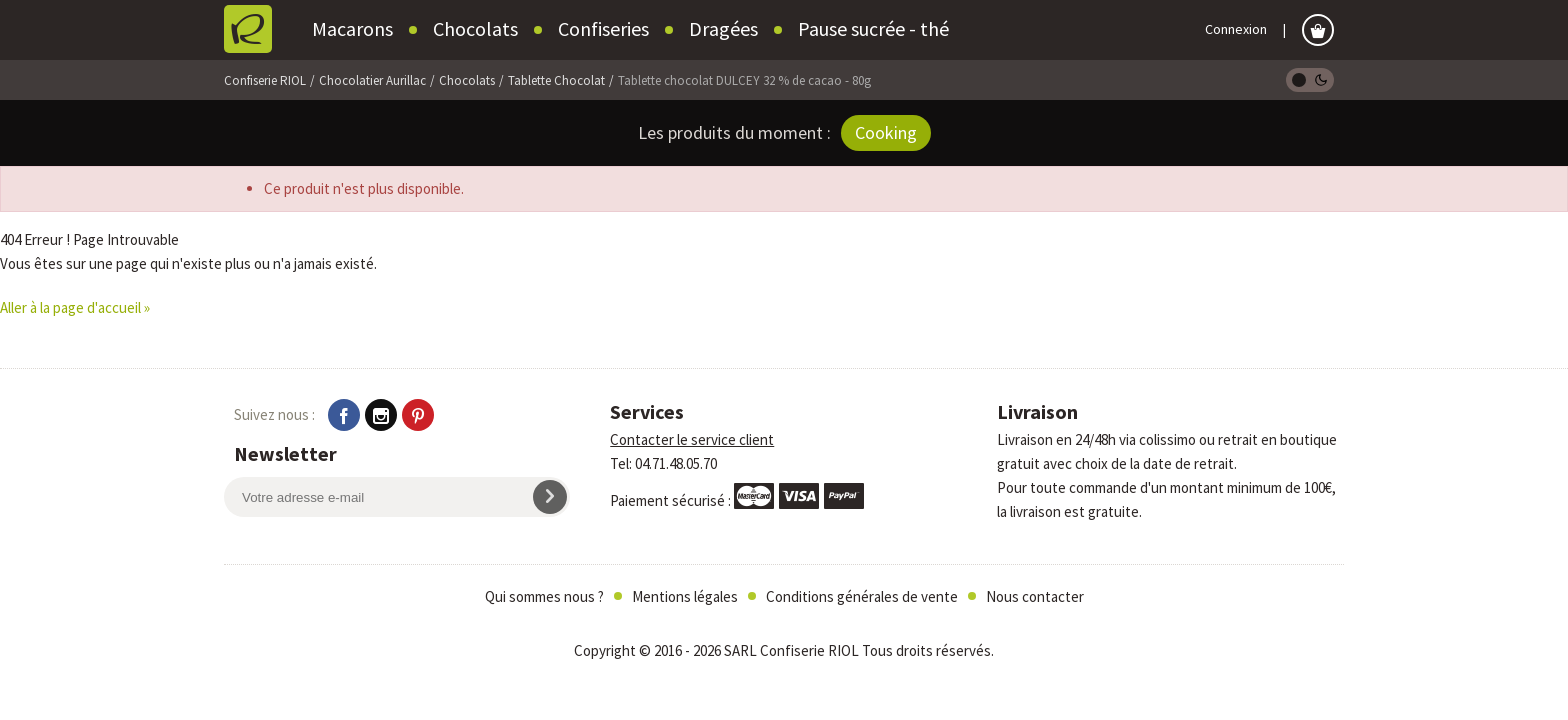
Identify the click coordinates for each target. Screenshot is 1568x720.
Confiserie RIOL (265, 80)
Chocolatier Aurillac (372, 80)
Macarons (352, 28)
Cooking (886, 132)
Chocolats (475, 28)
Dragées (723, 28)
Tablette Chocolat (556, 80)
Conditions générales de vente (862, 596)
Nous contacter (1035, 596)
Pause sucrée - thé (873, 28)
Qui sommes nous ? (544, 596)
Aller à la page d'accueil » (75, 307)
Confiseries (603, 28)
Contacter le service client (692, 439)
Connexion (1236, 29)
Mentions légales (685, 596)
